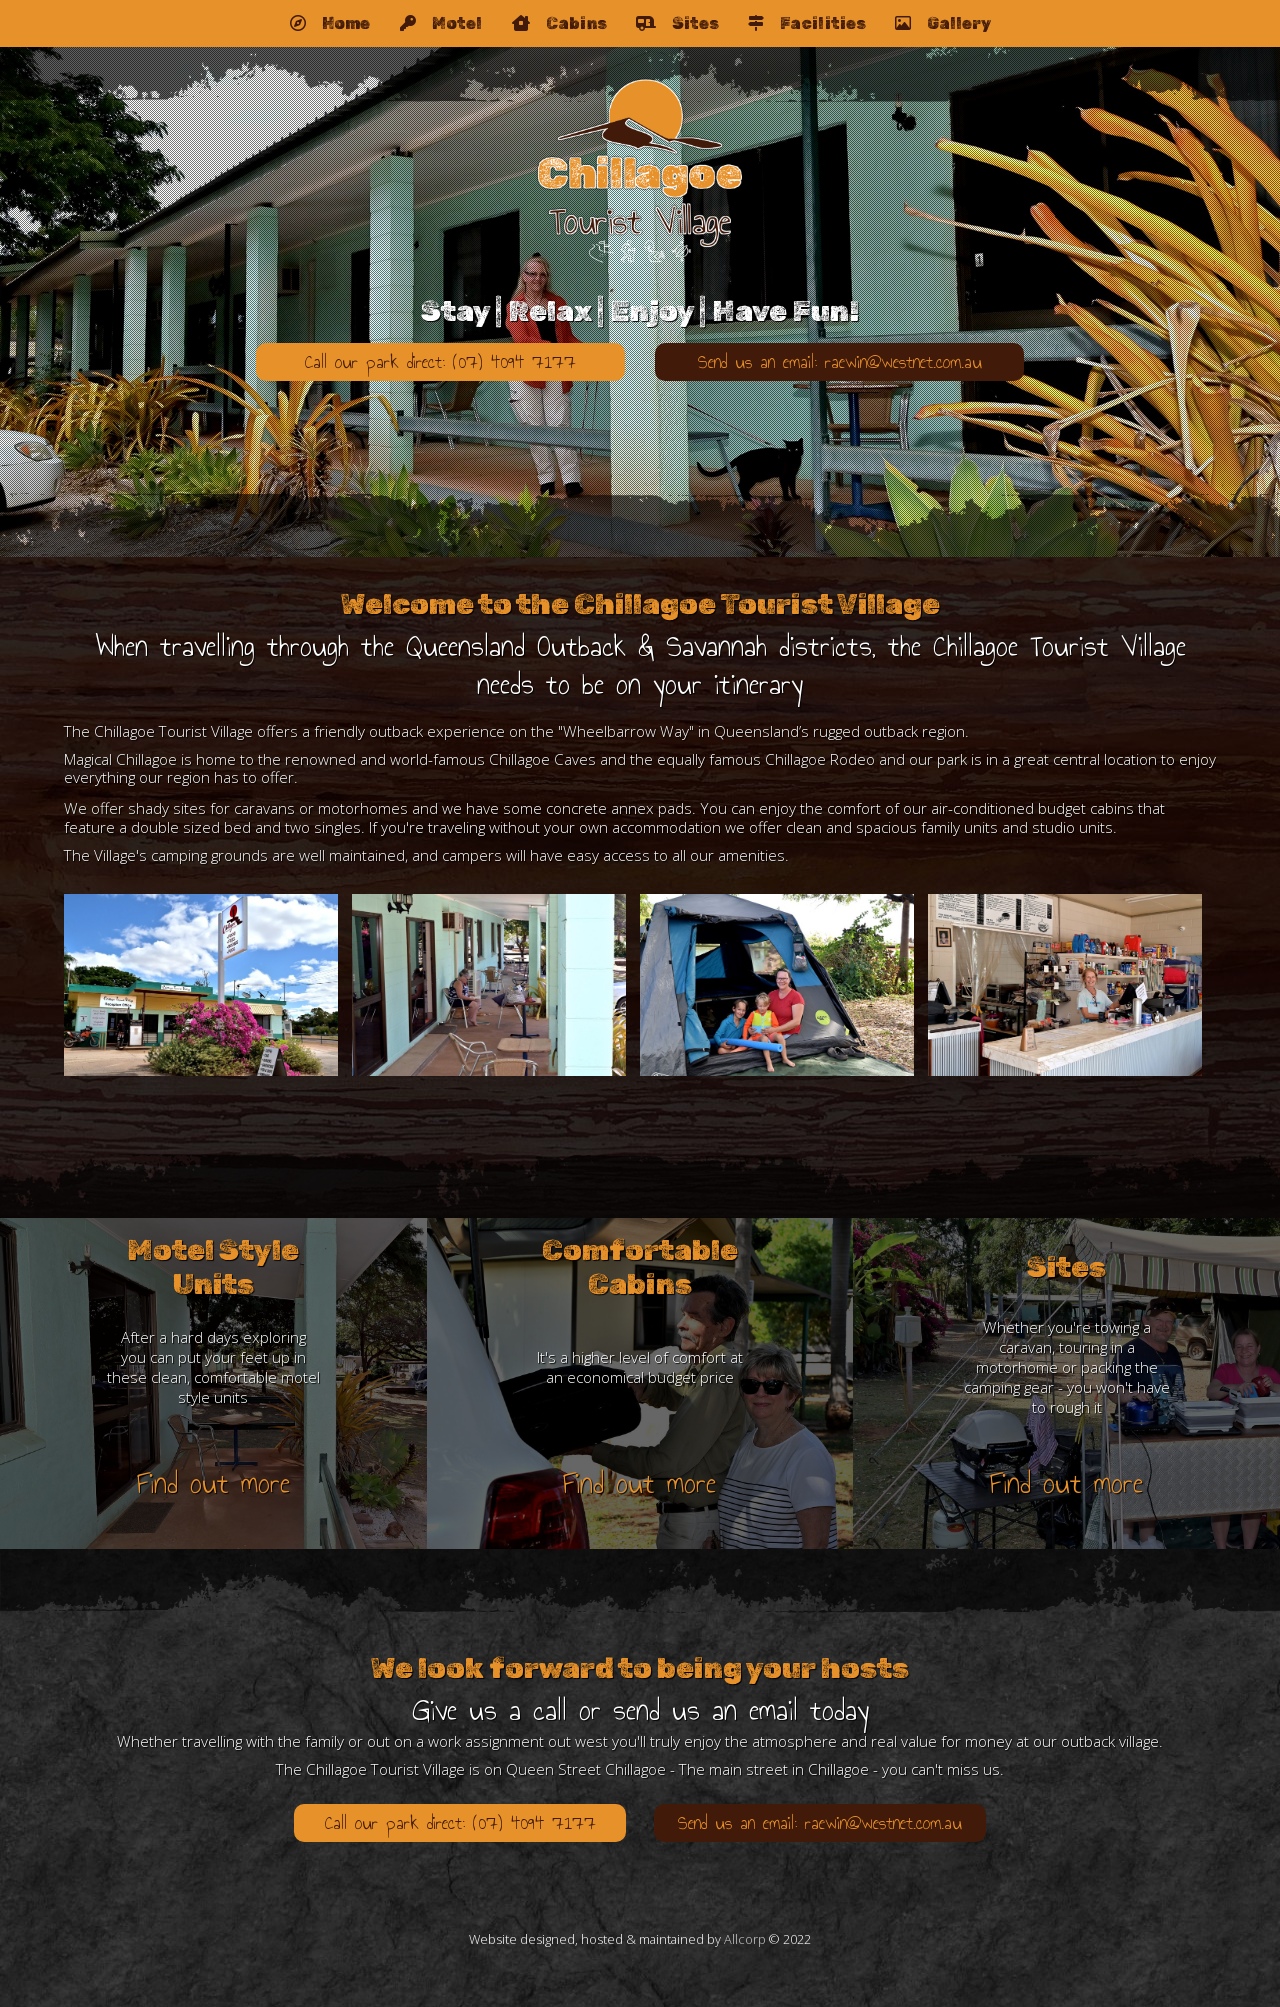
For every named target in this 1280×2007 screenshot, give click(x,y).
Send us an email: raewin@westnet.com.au (840, 362)
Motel (441, 23)
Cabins (559, 23)
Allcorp (745, 1939)
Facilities (806, 23)
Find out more (213, 1483)
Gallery (943, 23)
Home (330, 23)
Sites (677, 23)
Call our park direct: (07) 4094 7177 (440, 362)
